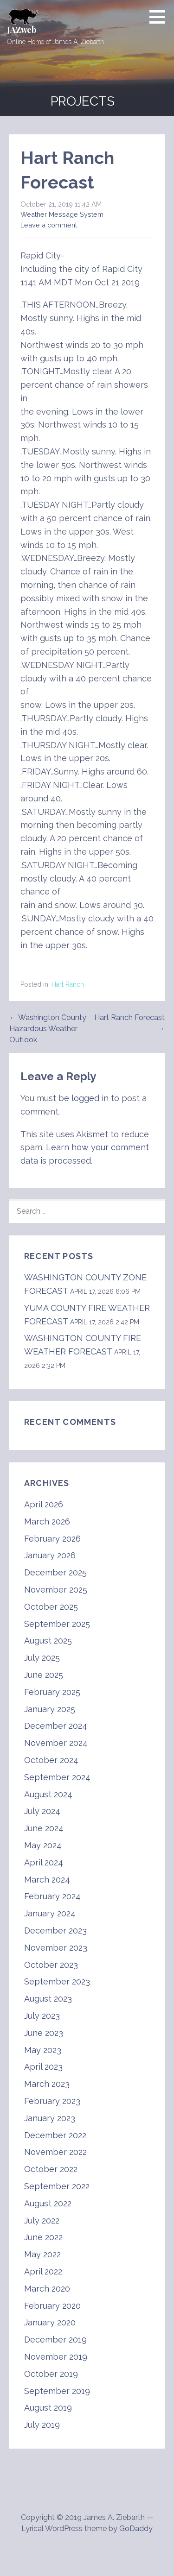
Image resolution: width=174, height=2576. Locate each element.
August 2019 (48, 2407)
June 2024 (44, 1828)
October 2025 (51, 1607)
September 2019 (57, 2391)
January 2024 (50, 1913)
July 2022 (41, 2220)
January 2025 (49, 1709)
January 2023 (49, 2118)
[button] (160, 17)
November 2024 (56, 1743)
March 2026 (47, 1521)
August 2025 (48, 1640)
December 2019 (55, 2339)
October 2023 (51, 1965)
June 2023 (43, 2033)
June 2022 (43, 2237)
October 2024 (51, 1760)
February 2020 (52, 2306)
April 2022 (43, 2271)
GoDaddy (136, 2528)
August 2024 (48, 1794)
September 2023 (57, 1981)
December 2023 (55, 1930)
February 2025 (52, 1692)
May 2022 (42, 2254)
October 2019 (51, 2374)
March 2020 (47, 2288)
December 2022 (55, 2135)
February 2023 (52, 2101)
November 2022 (55, 2152)
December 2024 (55, 1726)
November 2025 (55, 1589)
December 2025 (55, 1572)
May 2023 (42, 2050)
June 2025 (43, 1675)
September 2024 (57, 1777)
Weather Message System (61, 214)
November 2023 (55, 1947)
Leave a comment (48, 225)
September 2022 (57, 2186)
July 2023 (42, 2016)
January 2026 (50, 1555)
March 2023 (47, 2084)
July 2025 (42, 1658)
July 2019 (42, 2425)
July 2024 (42, 1811)
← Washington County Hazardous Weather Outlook (47, 1028)
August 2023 (48, 1998)
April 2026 (43, 1504)
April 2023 (43, 2067)
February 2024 (52, 1896)
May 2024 (43, 1845)
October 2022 (50, 2169)
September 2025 (57, 1624)
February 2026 (52, 1538)
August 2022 (47, 2203)
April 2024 (43, 1862)
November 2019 (55, 2357)
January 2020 (50, 2322)
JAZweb (21, 29)
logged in (90, 1098)
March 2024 (47, 1879)
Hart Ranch (68, 984)
